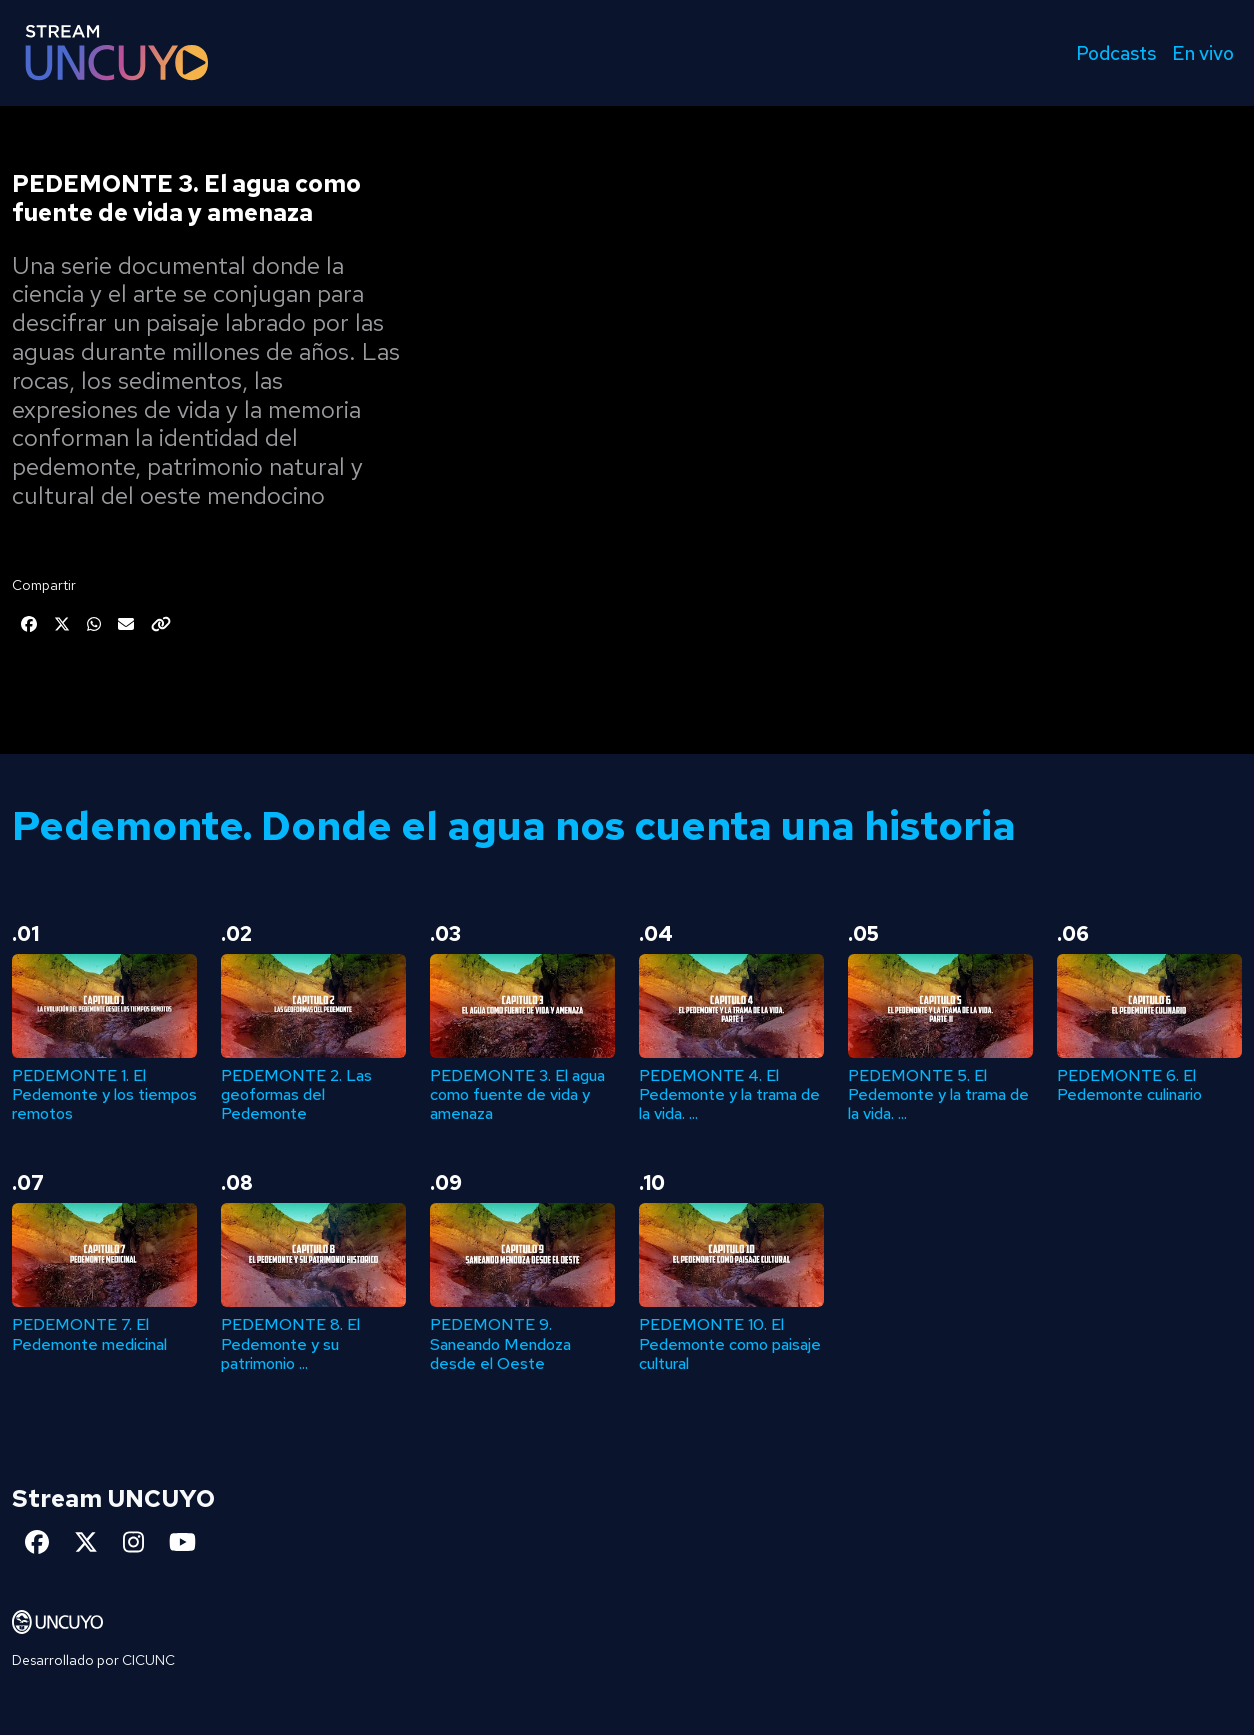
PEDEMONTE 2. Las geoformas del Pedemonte (296, 1094)
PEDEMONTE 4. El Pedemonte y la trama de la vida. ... (729, 1094)
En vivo (1203, 53)
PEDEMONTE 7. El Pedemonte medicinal (89, 1334)
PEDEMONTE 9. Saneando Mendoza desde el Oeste (500, 1343)
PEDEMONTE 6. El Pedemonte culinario (1129, 1085)
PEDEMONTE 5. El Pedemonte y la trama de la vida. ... (938, 1094)
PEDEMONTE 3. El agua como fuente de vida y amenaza (517, 1094)
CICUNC (148, 1660)
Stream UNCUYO (113, 1498)
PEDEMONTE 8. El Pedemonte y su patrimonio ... (290, 1343)
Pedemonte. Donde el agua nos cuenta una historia (514, 825)
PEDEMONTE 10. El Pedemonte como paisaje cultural (730, 1343)
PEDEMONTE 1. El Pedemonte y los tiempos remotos (104, 1094)
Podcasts (1116, 53)
